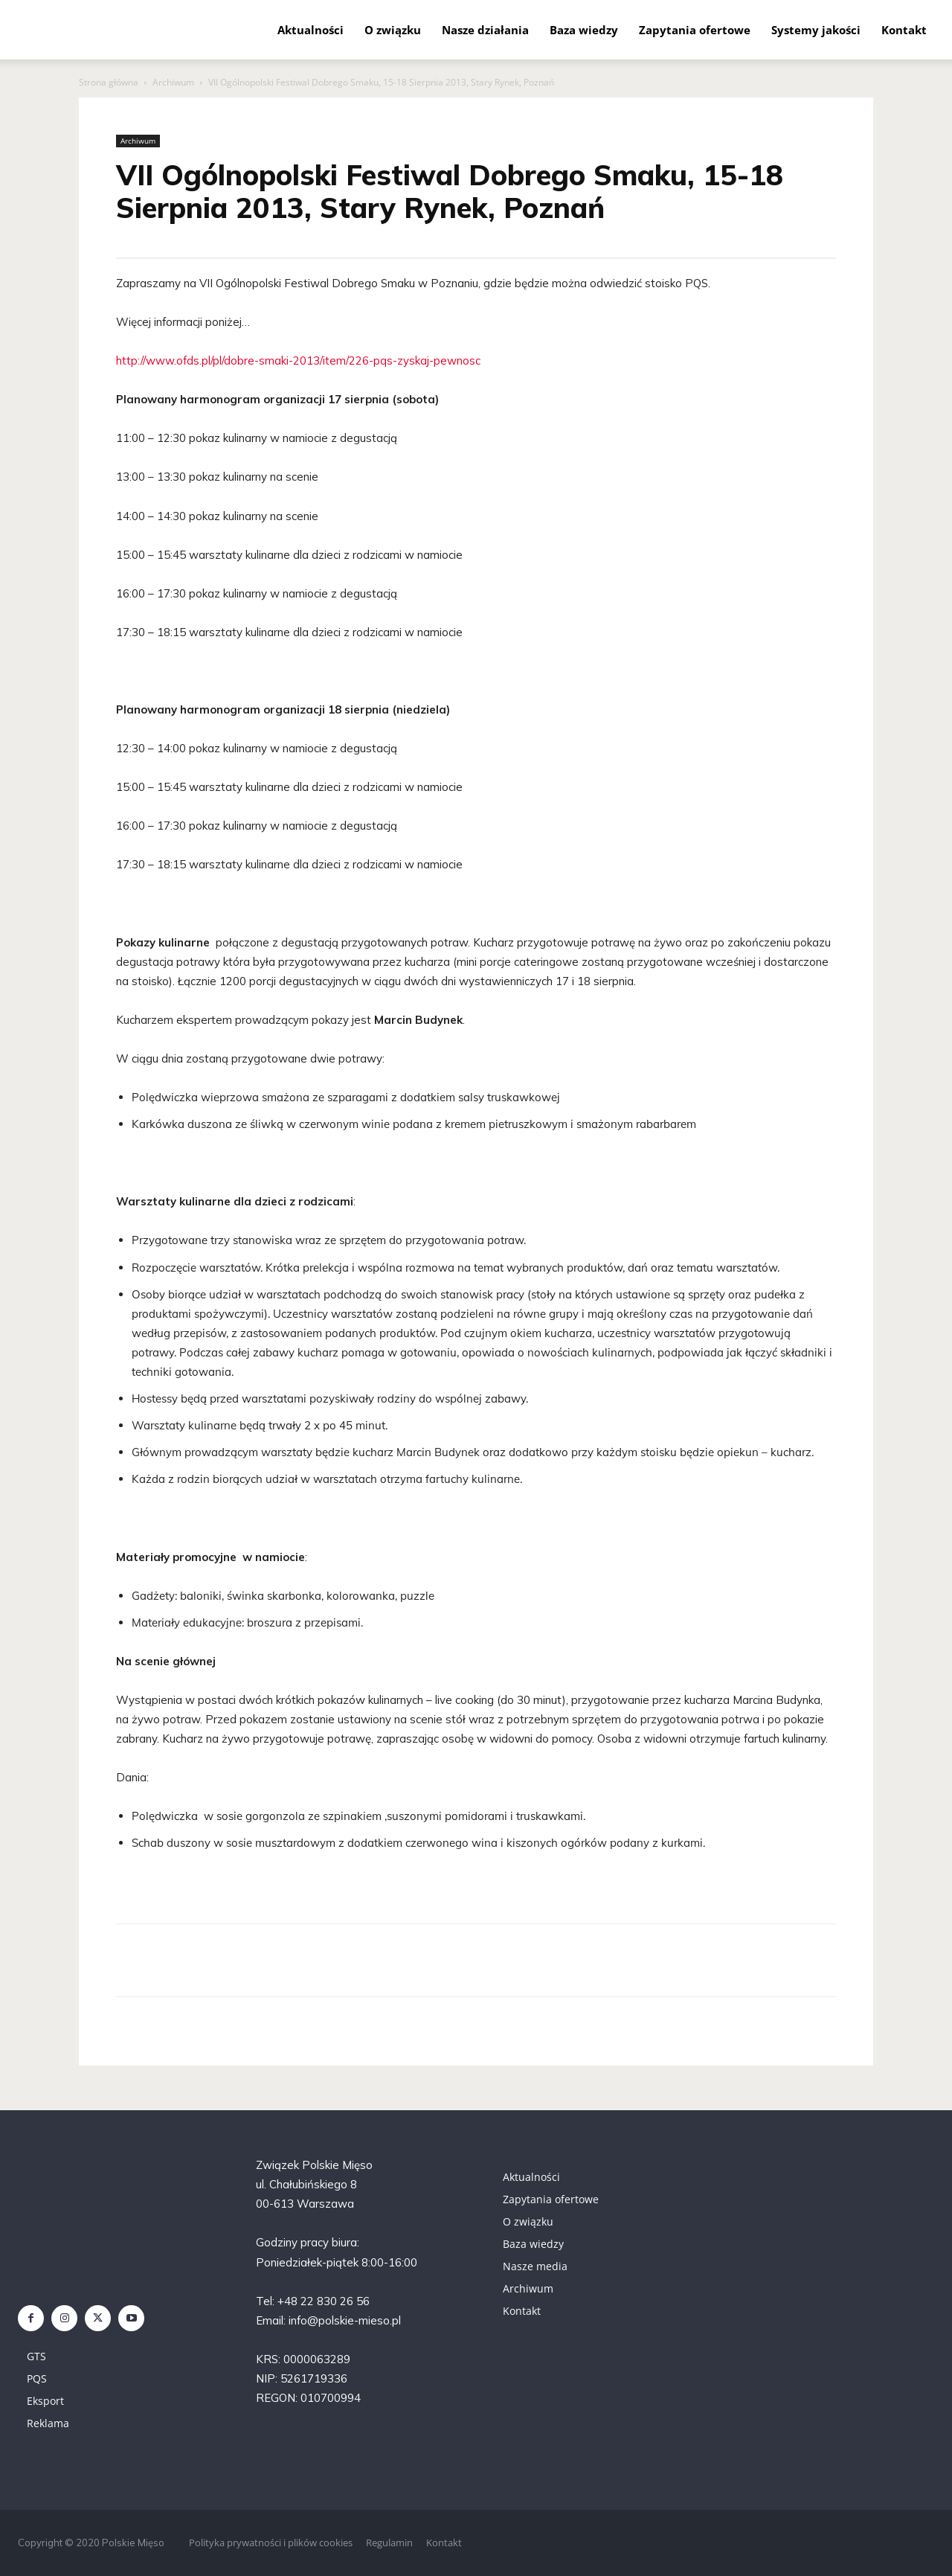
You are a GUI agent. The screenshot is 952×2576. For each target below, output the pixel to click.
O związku (392, 29)
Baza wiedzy (584, 29)
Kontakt (904, 29)
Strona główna (108, 82)
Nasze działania (485, 29)
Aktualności (310, 29)
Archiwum (173, 82)
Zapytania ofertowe (694, 29)
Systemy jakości (816, 29)
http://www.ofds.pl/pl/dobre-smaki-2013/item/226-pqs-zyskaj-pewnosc (298, 360)
